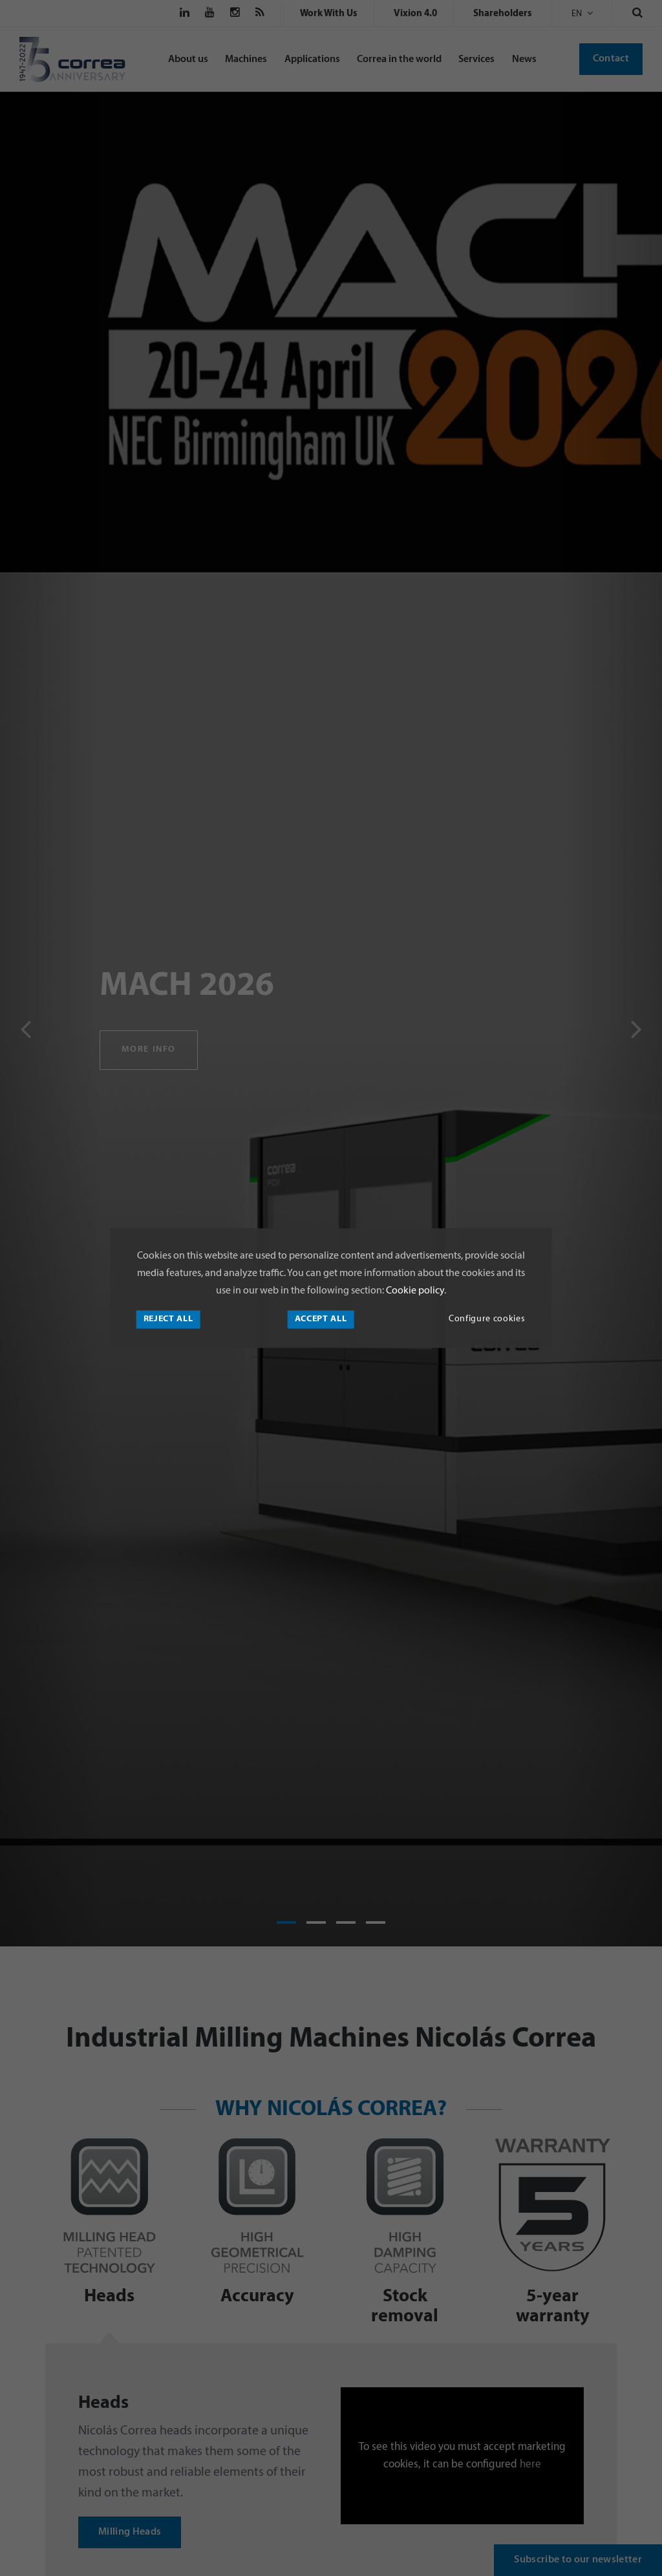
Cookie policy (414, 1291)
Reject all (168, 1319)
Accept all (321, 1319)
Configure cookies (487, 1319)
